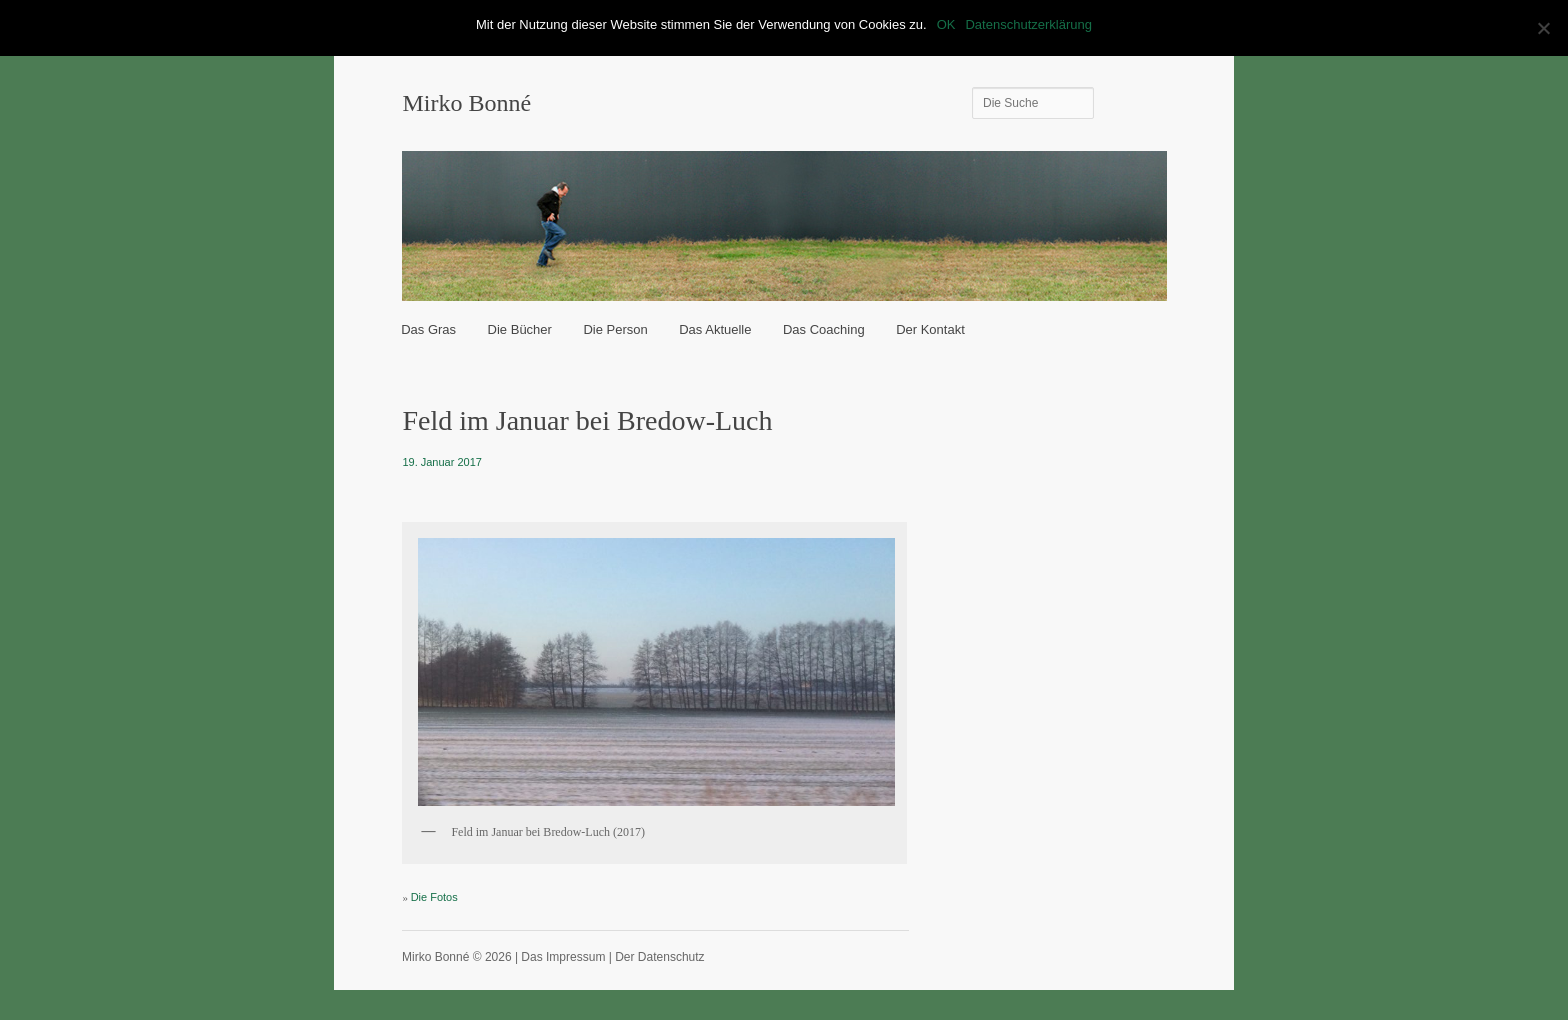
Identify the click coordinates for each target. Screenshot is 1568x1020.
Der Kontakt (930, 329)
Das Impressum (563, 957)
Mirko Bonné (466, 103)
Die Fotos (434, 897)
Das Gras (428, 329)
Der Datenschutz (659, 957)
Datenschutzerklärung (1028, 24)
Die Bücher (520, 329)
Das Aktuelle (715, 329)
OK (946, 24)
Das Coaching (824, 329)
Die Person (615, 329)
